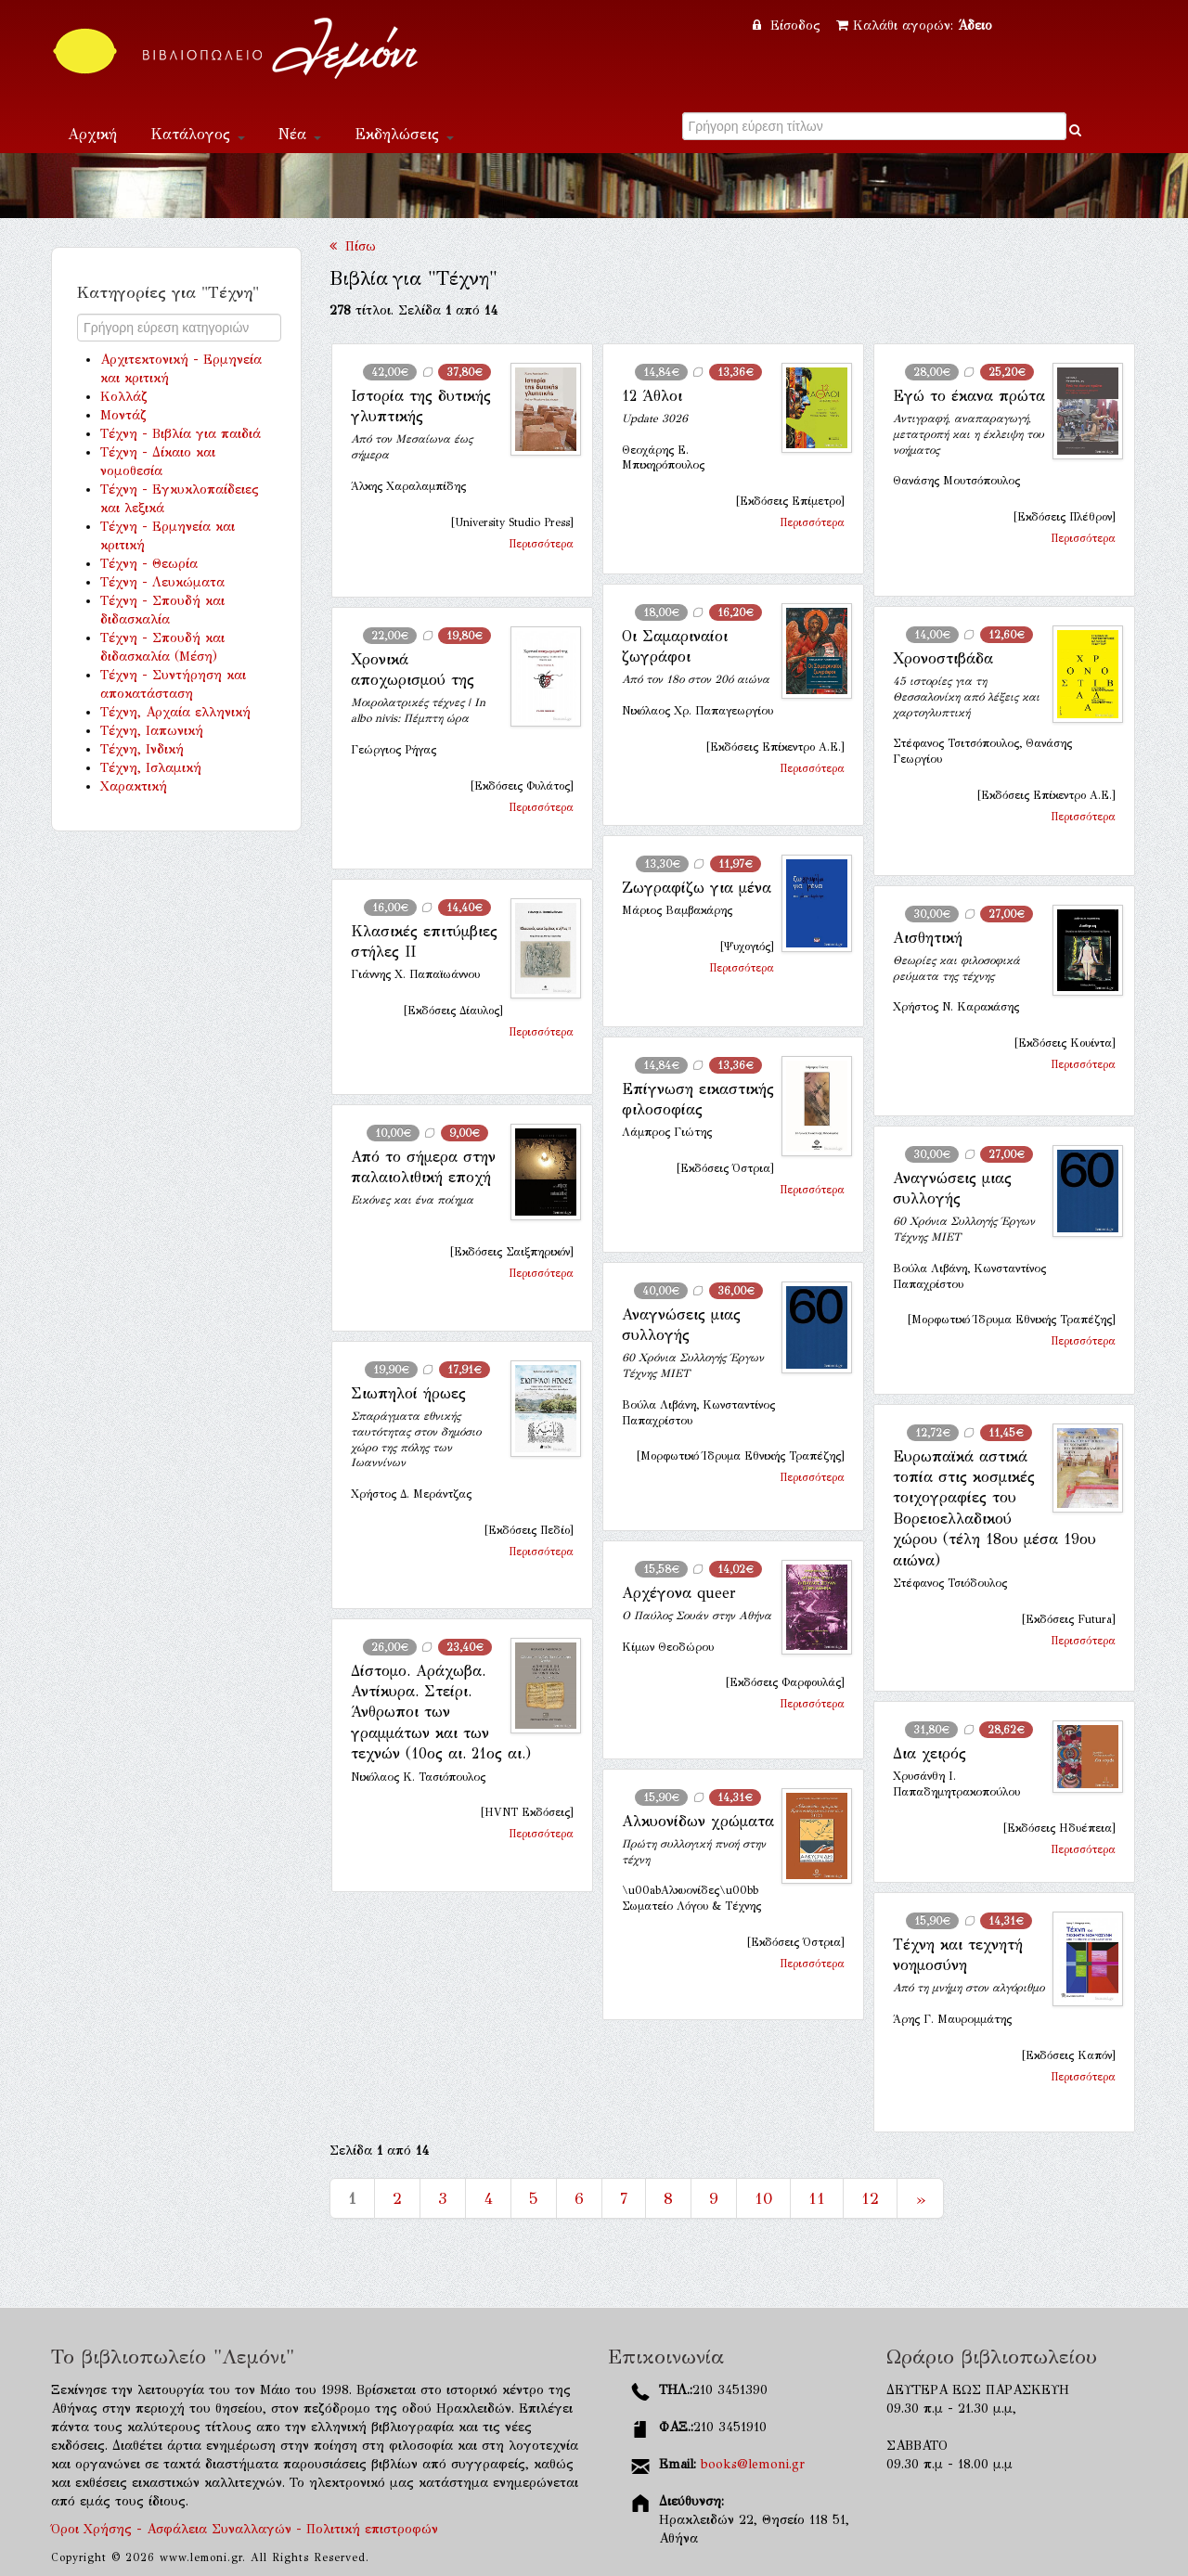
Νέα (299, 134)
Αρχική (92, 134)
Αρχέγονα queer (679, 1593)
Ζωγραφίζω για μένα (696, 887)
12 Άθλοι (652, 396)
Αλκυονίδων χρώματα (698, 1821)
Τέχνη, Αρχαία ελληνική (175, 712)
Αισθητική (927, 938)
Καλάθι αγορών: (914, 25)
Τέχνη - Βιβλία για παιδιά (180, 434)
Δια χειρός (929, 1753)
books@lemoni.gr (753, 2464)
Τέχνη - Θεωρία (149, 564)
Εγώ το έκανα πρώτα (969, 396)
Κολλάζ (124, 397)
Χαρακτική (133, 786)
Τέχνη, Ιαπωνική (151, 731)
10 (763, 2198)
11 (816, 2198)
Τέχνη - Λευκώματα (162, 582)
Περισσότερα (541, 543)
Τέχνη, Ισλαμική (150, 768)
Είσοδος (789, 25)
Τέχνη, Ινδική (142, 749)
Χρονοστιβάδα (943, 658)
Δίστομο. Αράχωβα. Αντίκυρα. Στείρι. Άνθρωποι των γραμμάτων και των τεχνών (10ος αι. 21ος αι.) (441, 1712)
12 (870, 2198)
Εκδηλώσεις (404, 134)
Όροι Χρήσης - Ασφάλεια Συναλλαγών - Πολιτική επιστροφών (244, 2529)
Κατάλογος (197, 134)
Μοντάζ (123, 415)
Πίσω (352, 246)
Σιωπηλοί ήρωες (408, 1393)
